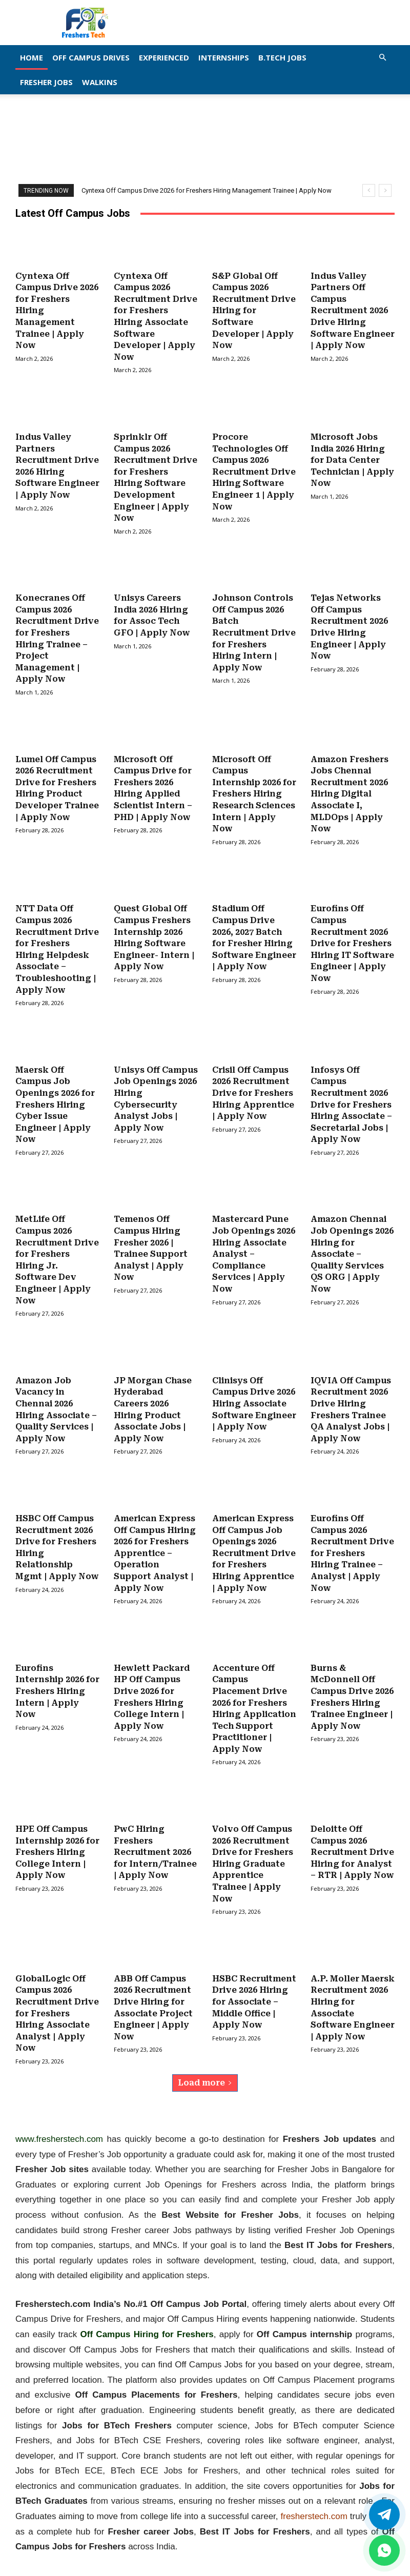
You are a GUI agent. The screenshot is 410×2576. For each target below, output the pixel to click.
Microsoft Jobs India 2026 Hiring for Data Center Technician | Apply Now (352, 457)
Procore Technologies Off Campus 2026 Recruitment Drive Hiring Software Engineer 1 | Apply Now (254, 468)
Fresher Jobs (46, 82)
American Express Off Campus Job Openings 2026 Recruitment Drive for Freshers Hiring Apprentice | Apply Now (254, 1533)
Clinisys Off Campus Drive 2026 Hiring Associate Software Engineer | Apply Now (254, 1386)
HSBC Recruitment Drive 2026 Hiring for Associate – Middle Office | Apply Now (254, 1976)
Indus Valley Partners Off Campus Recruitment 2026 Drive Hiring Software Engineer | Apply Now (353, 310)
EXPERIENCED (164, 57)
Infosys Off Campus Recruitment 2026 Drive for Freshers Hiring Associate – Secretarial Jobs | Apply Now (351, 1092)
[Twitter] (384, 2514)
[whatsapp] (384, 2550)
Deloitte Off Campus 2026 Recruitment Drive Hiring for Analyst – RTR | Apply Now (352, 1829)
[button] (382, 57)
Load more (205, 2055)
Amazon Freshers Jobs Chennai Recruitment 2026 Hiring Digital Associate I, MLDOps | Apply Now (349, 785)
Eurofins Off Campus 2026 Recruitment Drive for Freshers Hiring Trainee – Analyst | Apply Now (352, 1533)
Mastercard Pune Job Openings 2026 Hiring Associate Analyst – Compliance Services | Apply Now (253, 1239)
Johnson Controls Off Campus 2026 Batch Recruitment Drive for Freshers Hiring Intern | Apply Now (254, 627)
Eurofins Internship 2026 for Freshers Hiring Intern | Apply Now (57, 1670)
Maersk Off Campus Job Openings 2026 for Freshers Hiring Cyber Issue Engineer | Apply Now (55, 1092)
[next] (385, 190)
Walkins (99, 82)
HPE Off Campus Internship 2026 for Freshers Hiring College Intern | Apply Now (57, 1829)
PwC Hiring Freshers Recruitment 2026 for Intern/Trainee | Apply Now (155, 1829)
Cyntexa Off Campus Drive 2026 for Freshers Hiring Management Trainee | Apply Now (206, 190)
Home (31, 57)
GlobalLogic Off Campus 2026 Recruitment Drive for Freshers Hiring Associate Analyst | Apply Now (57, 1987)
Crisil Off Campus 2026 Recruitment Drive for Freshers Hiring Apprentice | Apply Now (253, 1080)
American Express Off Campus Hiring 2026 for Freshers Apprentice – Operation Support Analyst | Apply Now (155, 1533)
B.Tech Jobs (282, 57)
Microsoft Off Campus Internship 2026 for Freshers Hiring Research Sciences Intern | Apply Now (254, 785)
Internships (223, 57)
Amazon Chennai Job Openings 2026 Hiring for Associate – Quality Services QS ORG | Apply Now (352, 1239)
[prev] (368, 190)
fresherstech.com (314, 2489)
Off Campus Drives (91, 57)
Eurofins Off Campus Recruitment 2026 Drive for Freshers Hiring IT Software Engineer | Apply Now (352, 933)
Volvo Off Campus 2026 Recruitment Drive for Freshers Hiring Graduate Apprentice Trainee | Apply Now (252, 1840)
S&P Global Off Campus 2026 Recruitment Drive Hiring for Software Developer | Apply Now (254, 310)
